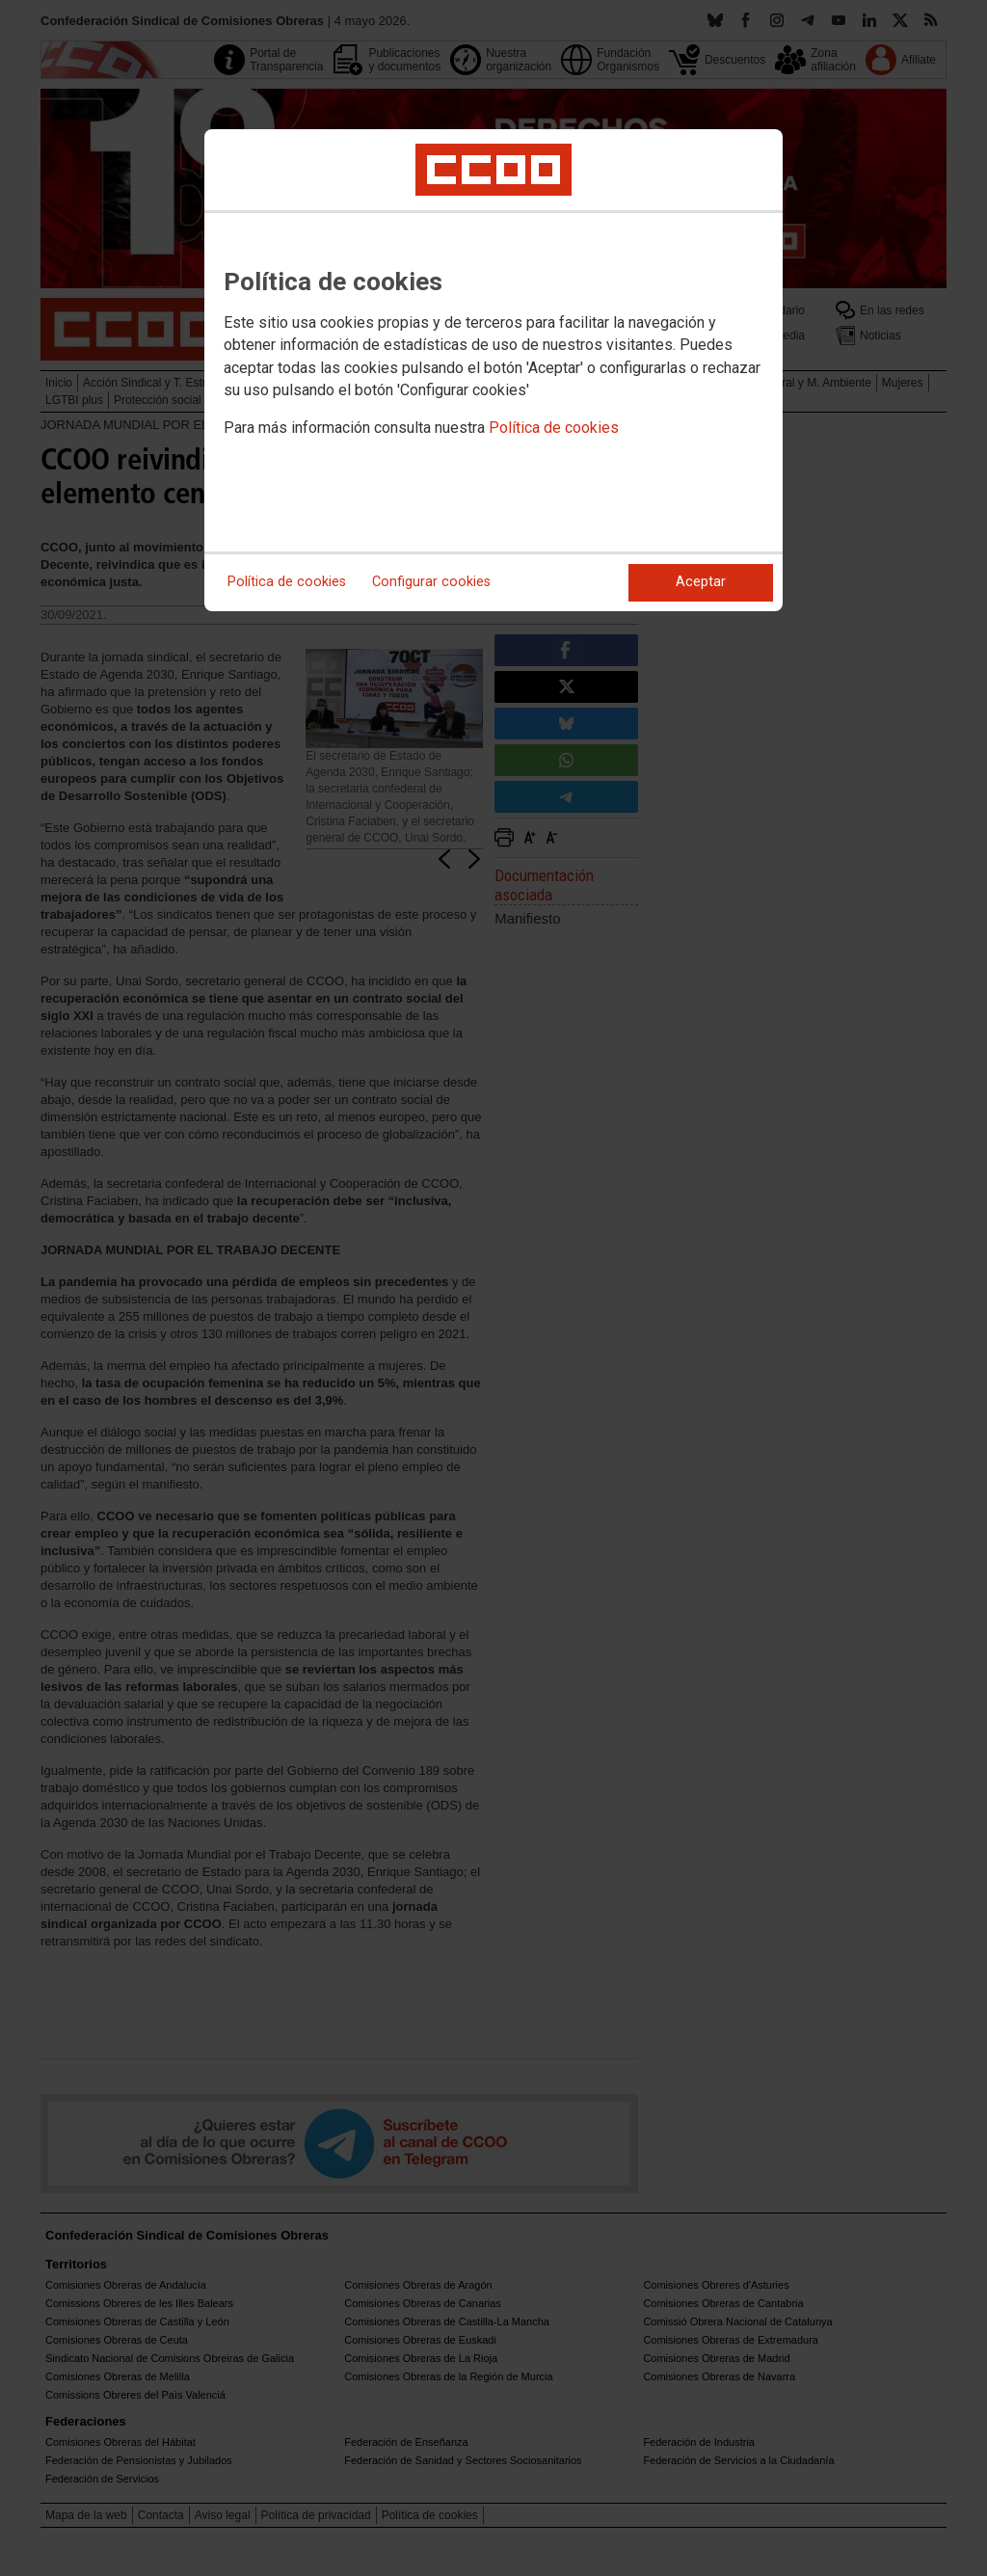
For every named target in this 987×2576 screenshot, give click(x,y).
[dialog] (493, 370)
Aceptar (701, 582)
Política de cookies (554, 427)
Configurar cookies (431, 582)
